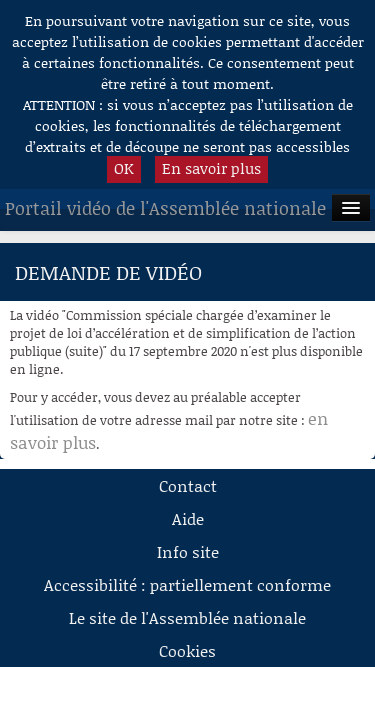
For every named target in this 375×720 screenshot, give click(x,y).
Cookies (187, 650)
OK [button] (124, 168)
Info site (188, 551)
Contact (188, 485)
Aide (188, 518)
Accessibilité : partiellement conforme (187, 584)
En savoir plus (211, 168)
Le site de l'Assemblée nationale (187, 617)
